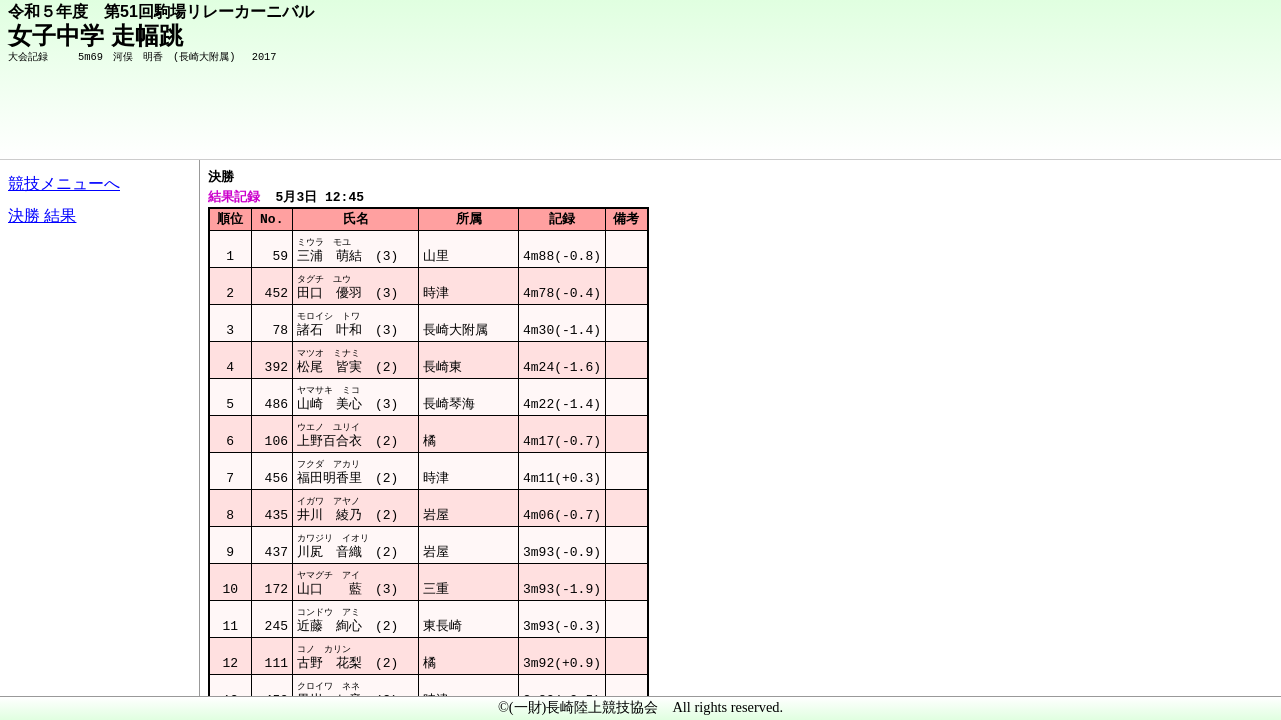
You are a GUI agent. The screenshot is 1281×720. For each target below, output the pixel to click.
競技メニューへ (64, 183)
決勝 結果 (42, 215)
